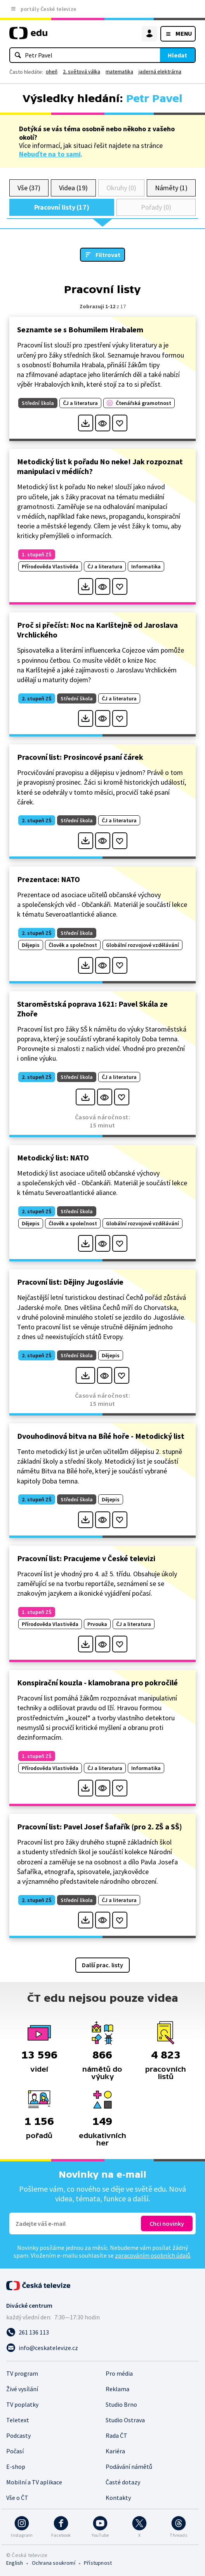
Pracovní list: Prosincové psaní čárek (80, 757)
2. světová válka (81, 71)
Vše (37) (28, 187)
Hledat (177, 55)
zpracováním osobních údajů (152, 2255)
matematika (119, 71)
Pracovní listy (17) (62, 207)
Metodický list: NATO (53, 1157)
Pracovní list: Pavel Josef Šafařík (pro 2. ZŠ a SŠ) (99, 1826)
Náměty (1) (171, 187)
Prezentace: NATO (48, 879)
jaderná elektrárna (160, 71)
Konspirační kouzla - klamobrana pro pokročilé (97, 1682)
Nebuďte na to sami (50, 153)
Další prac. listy (102, 1965)
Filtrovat (108, 255)
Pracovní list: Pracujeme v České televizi (86, 1558)
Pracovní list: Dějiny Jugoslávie (70, 1282)
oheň (51, 71)
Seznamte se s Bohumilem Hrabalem (80, 329)
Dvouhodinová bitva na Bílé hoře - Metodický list (100, 1436)
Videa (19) (73, 187)
